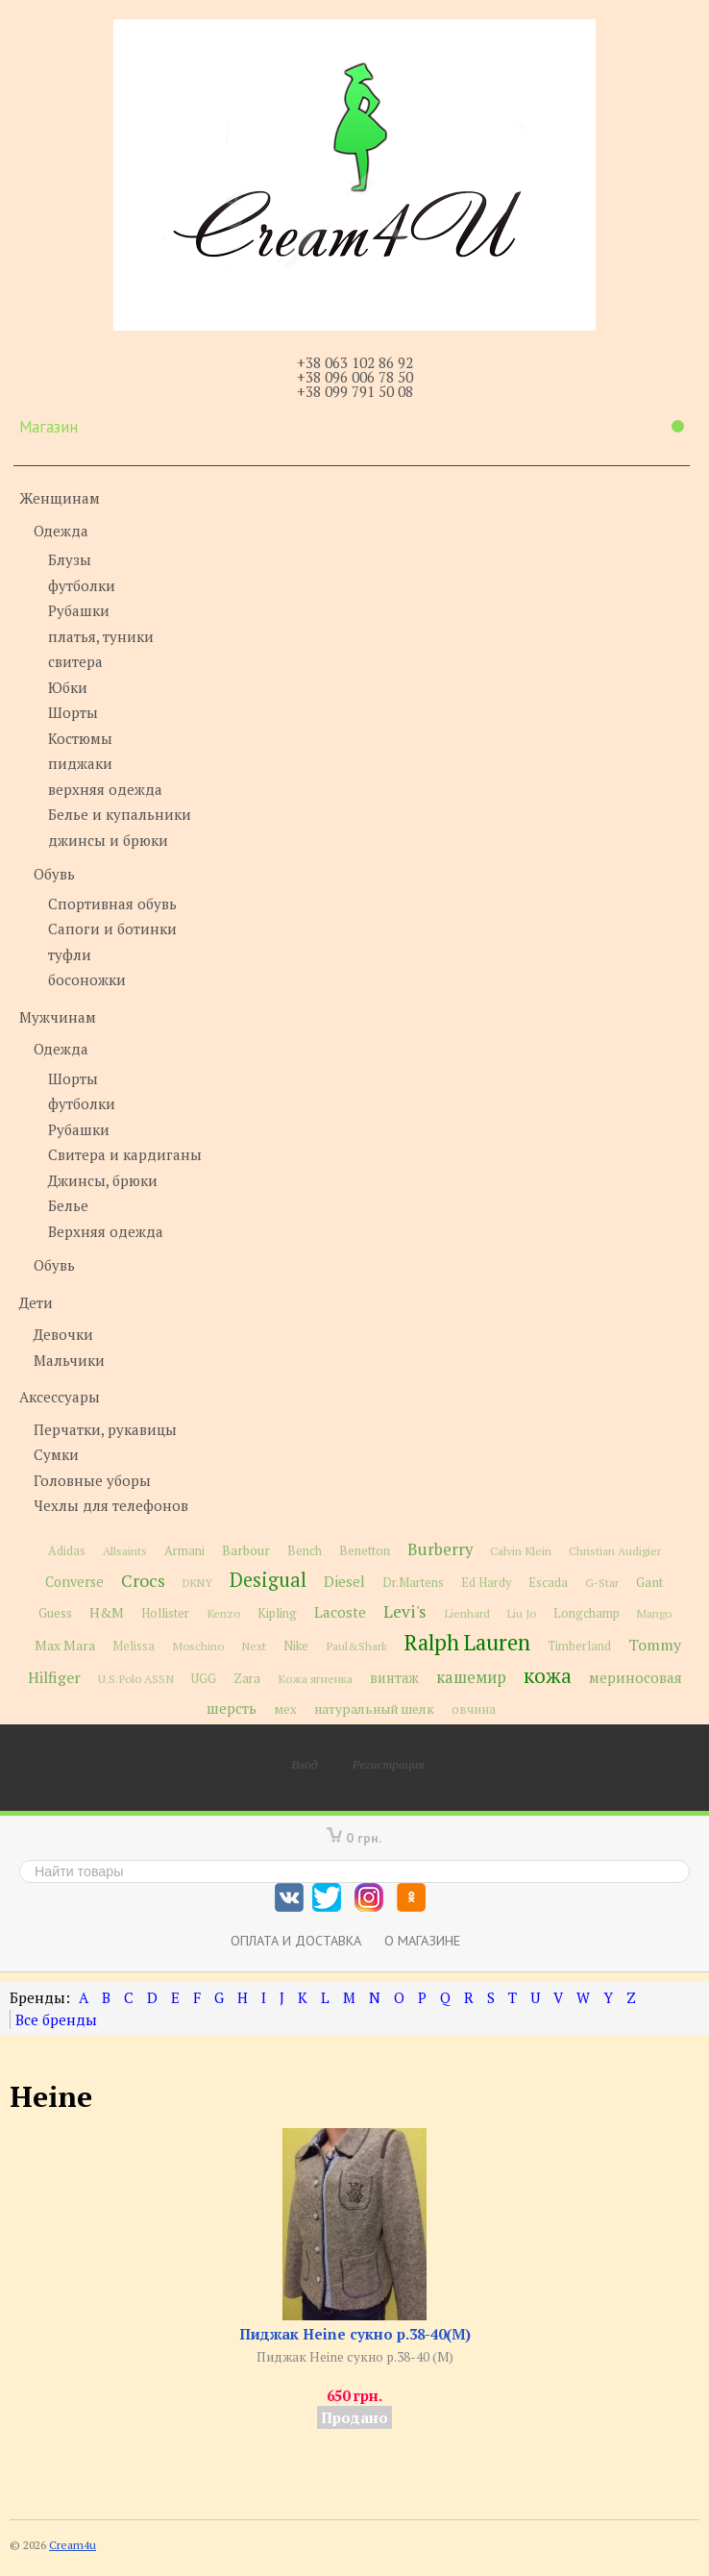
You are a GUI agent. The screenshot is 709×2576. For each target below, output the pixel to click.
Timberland (579, 1646)
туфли (69, 954)
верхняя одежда (105, 789)
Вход (304, 1764)
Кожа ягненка (315, 1679)
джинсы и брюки (108, 840)
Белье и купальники (119, 814)
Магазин (351, 426)
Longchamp (586, 1613)
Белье (68, 1205)
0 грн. (364, 1837)
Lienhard (467, 1613)
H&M (106, 1612)
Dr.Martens (413, 1582)
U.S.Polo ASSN (136, 1678)
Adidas (67, 1551)
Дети (36, 1302)
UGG (203, 1679)
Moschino (198, 1645)
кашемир (471, 1677)
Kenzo (223, 1613)
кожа (548, 1675)
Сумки (56, 1454)
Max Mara (65, 1645)
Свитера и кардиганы (125, 1154)
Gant (650, 1582)
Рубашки (79, 610)
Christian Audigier (615, 1551)
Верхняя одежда (105, 1231)
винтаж (394, 1678)
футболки (81, 585)
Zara (246, 1678)
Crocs (143, 1580)
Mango (654, 1613)
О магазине (422, 1940)
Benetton (364, 1551)
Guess (55, 1613)
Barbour (246, 1550)
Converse (74, 1582)
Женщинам (59, 498)
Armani (184, 1551)
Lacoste (340, 1612)
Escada (548, 1582)
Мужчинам (57, 1017)
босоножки (87, 979)
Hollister (165, 1613)
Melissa (133, 1646)
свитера (75, 661)
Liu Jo (521, 1613)
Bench (304, 1551)
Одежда (61, 530)
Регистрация (389, 1764)
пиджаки (80, 763)
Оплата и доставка (296, 1940)
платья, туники (101, 636)
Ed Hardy (486, 1582)
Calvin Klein (520, 1551)
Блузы (69, 559)
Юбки (67, 687)
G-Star (602, 1582)
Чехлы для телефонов (111, 1505)
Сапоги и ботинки (112, 928)
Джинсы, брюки (103, 1180)
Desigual (268, 1580)
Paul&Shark (356, 1645)
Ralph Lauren (467, 1642)
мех (285, 1709)
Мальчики (69, 1360)
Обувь (54, 873)
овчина (474, 1709)
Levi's (405, 1611)
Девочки (63, 1334)
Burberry (440, 1549)
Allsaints (125, 1551)
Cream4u (72, 2545)
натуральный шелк (374, 1709)
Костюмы (80, 738)
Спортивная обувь (112, 903)
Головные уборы (92, 1480)
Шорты (73, 712)
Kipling (277, 1613)
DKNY (197, 1582)
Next (253, 1646)
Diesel (344, 1581)
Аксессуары (59, 1396)
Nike (295, 1646)
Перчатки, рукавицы (105, 1429)
